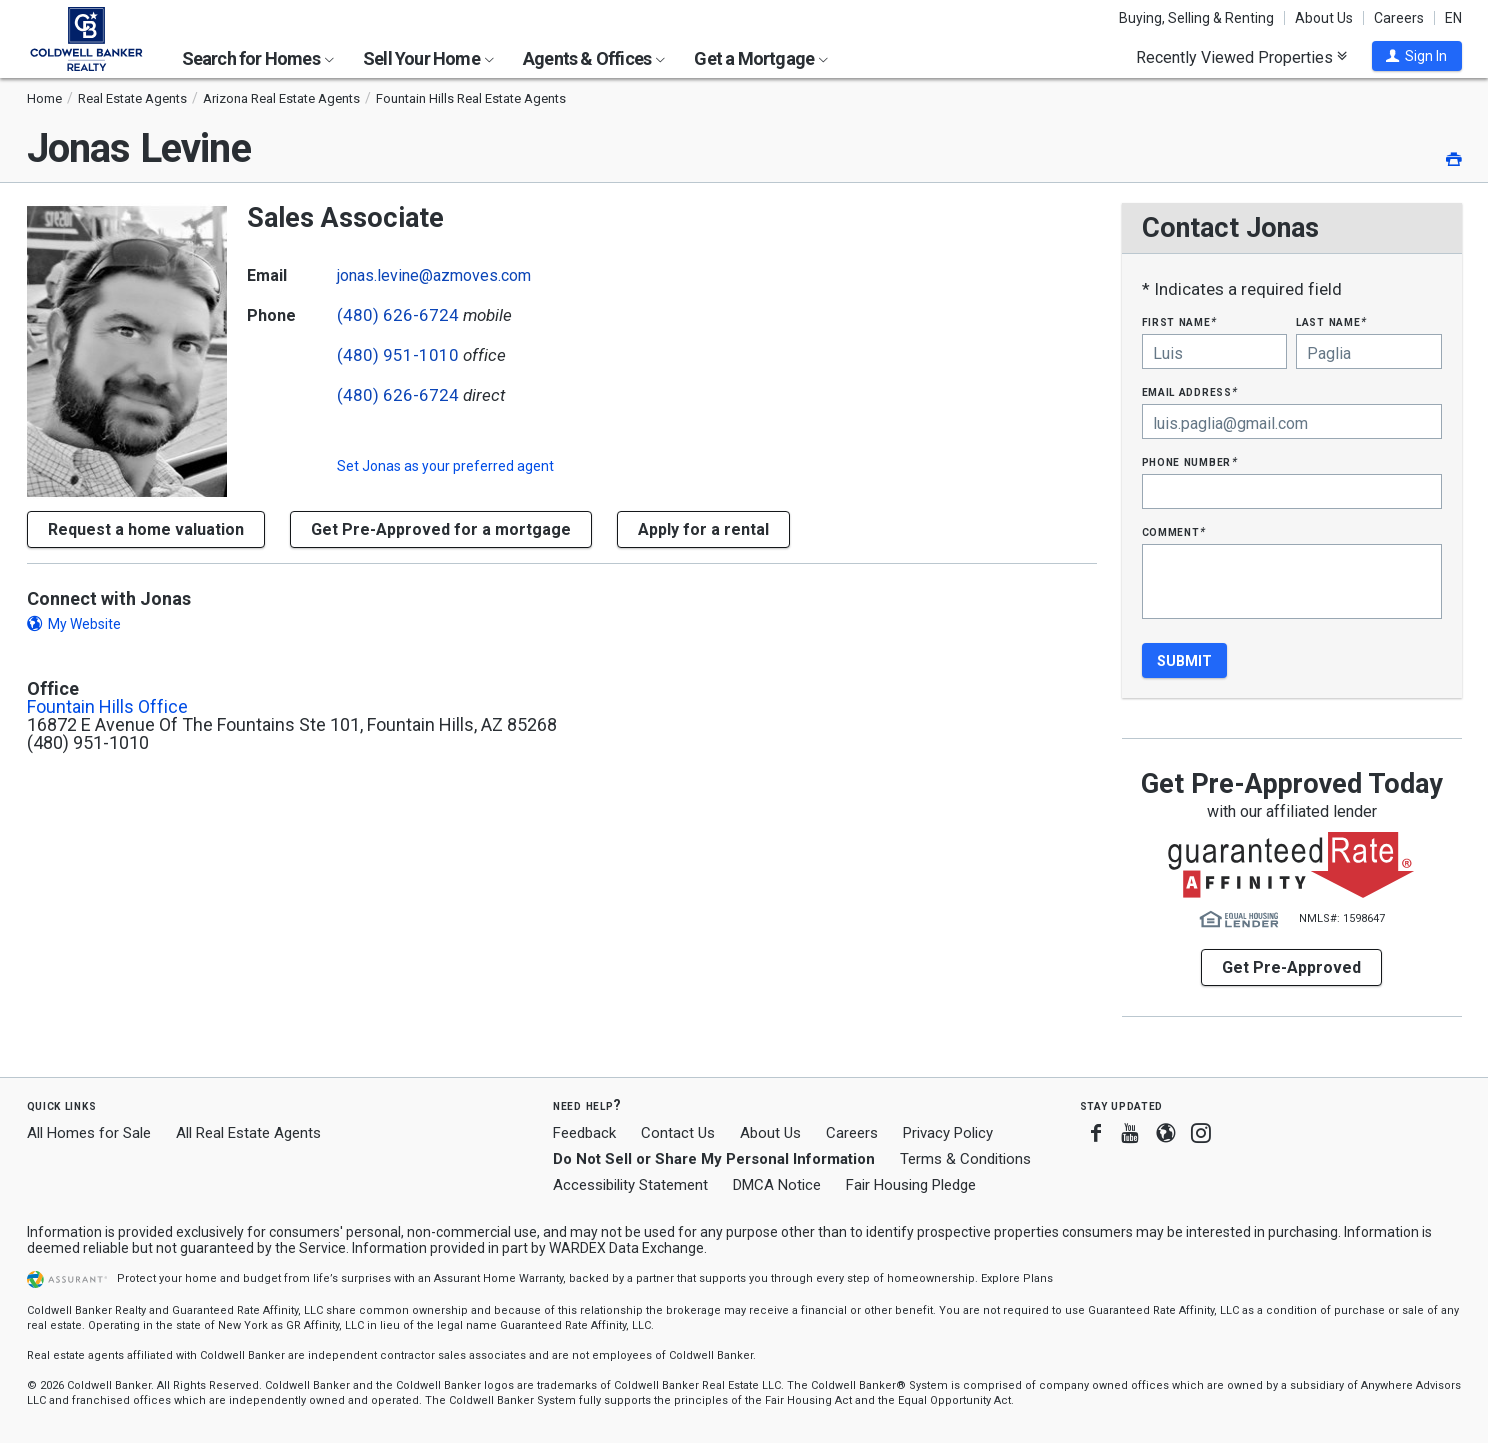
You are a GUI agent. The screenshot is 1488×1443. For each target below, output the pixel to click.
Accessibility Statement (630, 1185)
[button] (1417, 56)
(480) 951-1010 (398, 355)
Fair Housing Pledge (911, 1185)
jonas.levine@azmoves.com (434, 275)
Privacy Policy (948, 1133)
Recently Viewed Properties (1241, 57)
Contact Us (678, 1133)
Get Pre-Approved (1291, 967)
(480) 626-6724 (398, 315)
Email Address (1190, 391)
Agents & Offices (594, 58)
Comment (1174, 531)
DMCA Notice (777, 1185)
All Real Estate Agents (248, 1133)
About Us (1324, 18)
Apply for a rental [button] (703, 529)
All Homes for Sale (89, 1133)
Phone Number (1190, 461)
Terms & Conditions (965, 1159)
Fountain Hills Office (107, 707)
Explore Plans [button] (1017, 1278)
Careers (1399, 18)
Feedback (584, 1133)
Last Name (1331, 321)
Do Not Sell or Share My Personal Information (714, 1159)
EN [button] (1453, 18)
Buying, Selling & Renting (1196, 18)
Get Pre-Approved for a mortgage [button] (441, 529)
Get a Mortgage (761, 58)
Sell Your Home (428, 58)
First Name (1179, 321)
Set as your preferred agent (445, 466)
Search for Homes (258, 58)
